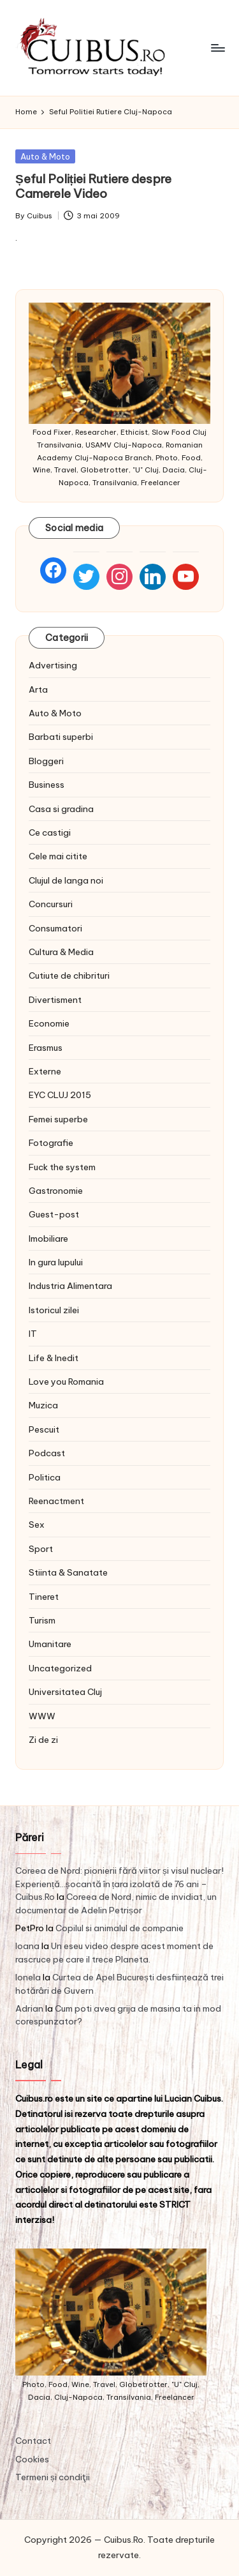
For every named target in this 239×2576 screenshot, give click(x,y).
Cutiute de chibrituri (69, 975)
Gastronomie (56, 1190)
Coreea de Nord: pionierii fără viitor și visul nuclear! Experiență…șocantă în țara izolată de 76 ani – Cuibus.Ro (119, 1883)
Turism (42, 1620)
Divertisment (55, 1000)
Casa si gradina (61, 809)
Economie (49, 1023)
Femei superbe (58, 1119)
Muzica (43, 1405)
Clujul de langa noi (66, 880)
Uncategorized (60, 1668)
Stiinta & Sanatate (68, 1572)
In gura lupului (56, 1262)
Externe (45, 1071)
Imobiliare (48, 1238)
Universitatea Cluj (65, 1692)
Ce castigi (50, 832)
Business (46, 784)
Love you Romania (66, 1381)
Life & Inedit (53, 1358)
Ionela (28, 1977)
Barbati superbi (61, 736)
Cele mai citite (58, 856)
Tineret (44, 1596)
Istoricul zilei (54, 1310)
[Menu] (217, 47)
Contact (33, 2440)
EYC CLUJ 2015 (60, 1095)
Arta (38, 689)
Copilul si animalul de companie (119, 1928)
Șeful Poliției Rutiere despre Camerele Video (93, 186)
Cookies (32, 2459)
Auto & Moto (45, 156)
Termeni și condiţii (52, 2477)
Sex (37, 1524)
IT (33, 1333)
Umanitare (50, 1644)
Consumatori (55, 928)
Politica (45, 1477)
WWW (42, 1716)
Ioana (27, 1946)
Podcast (47, 1453)
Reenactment (56, 1501)
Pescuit (44, 1429)
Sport (41, 1549)
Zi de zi (43, 1739)
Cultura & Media (61, 952)
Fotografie (51, 1143)
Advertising (53, 665)
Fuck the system (62, 1167)
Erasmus (45, 1047)
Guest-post (54, 1214)
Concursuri (51, 904)
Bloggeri (46, 761)
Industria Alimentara (70, 1286)
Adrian (29, 2008)
